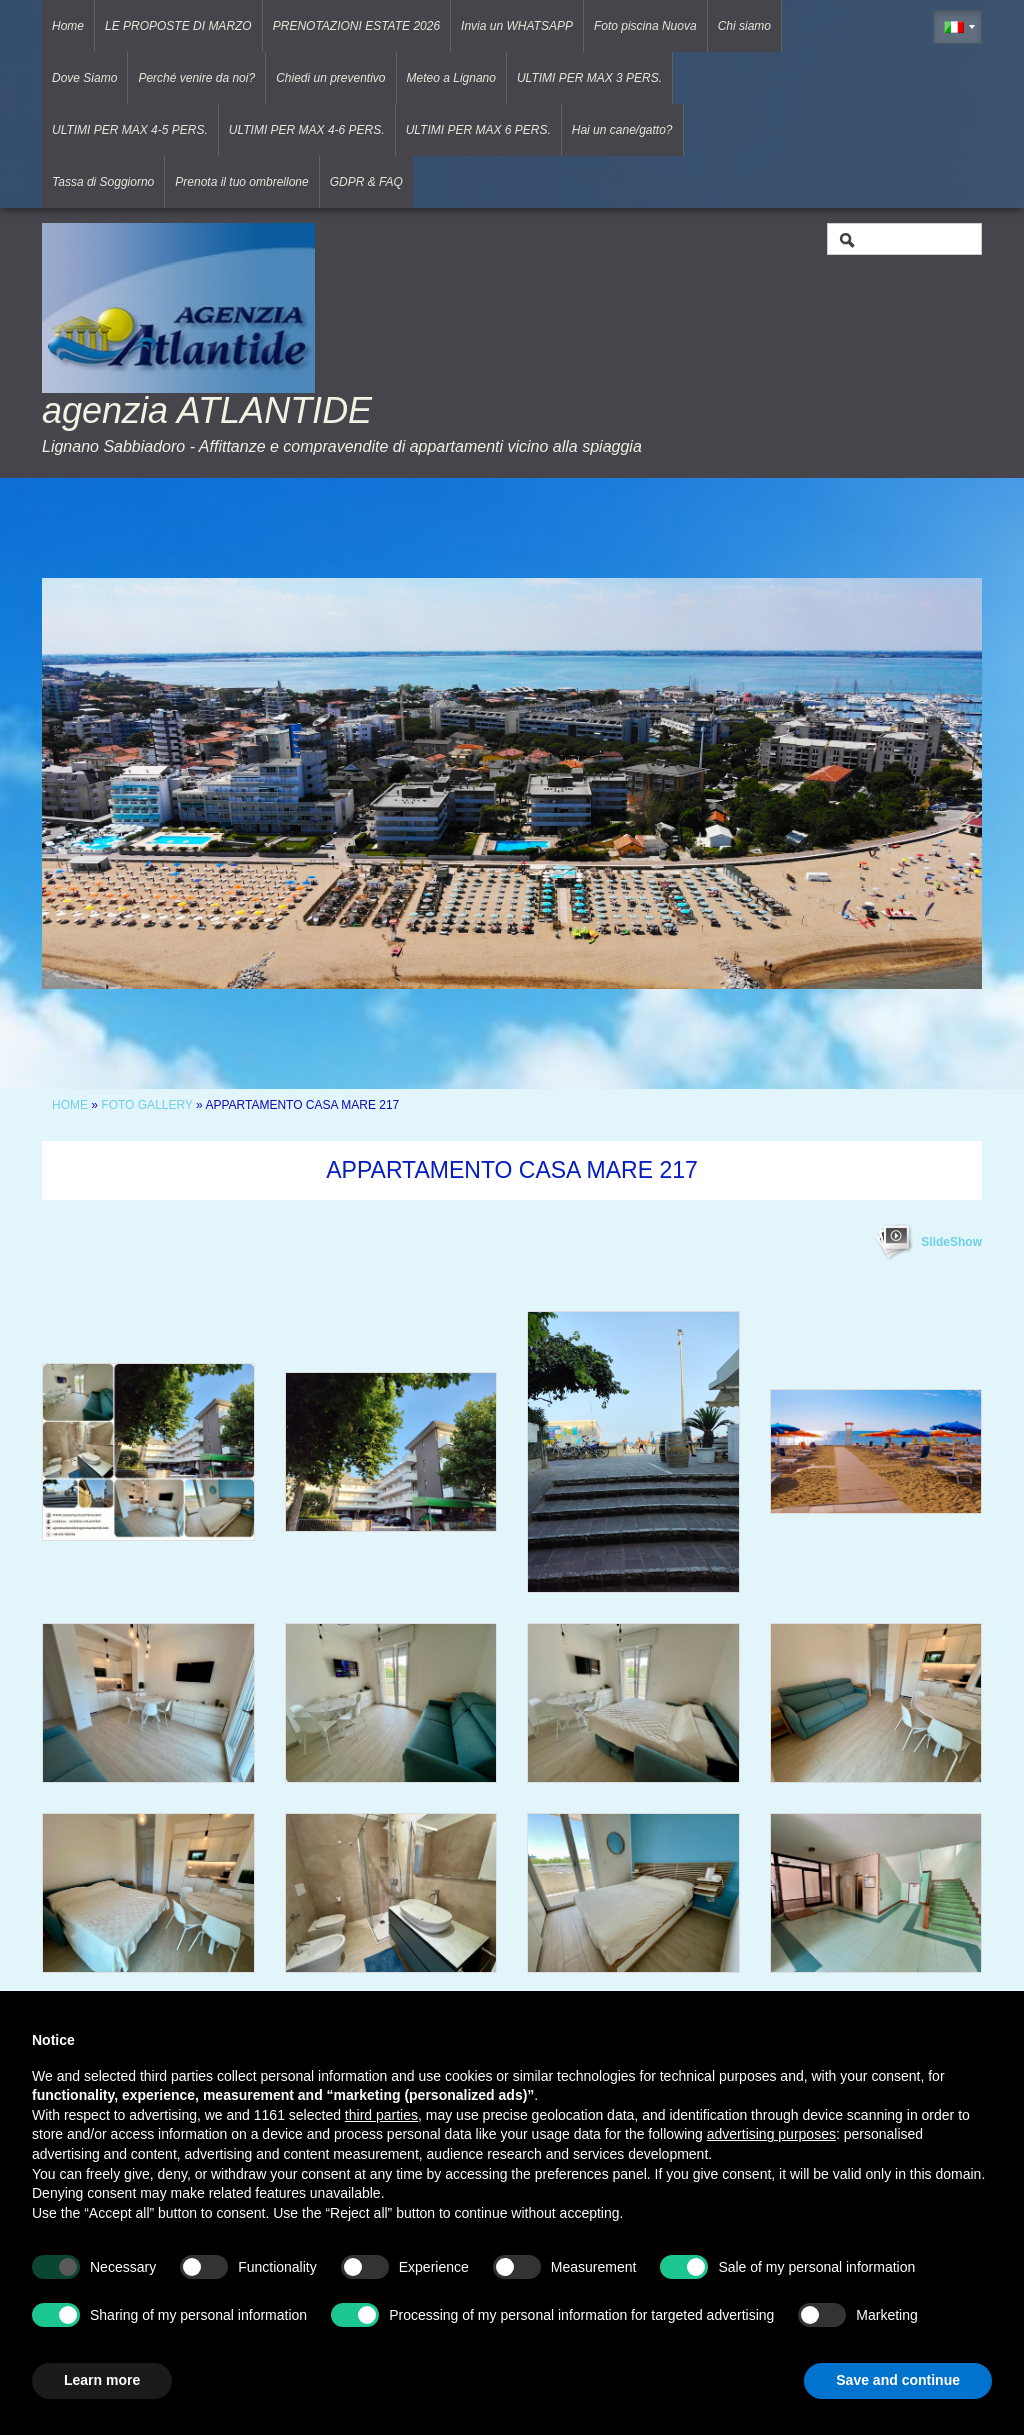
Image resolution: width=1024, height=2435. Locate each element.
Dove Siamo (84, 78)
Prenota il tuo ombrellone (241, 182)
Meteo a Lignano (451, 78)
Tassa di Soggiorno (103, 182)
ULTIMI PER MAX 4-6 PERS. (307, 130)
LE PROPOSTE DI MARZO (178, 26)
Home (68, 26)
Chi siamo (744, 26)
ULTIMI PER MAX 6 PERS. (478, 130)
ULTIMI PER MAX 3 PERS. (589, 78)
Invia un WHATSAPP (517, 26)
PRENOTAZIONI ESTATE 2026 (356, 26)
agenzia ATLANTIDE (207, 410)
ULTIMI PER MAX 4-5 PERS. (130, 130)
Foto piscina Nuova (645, 26)
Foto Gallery (148, 1105)
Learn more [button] (102, 2380)
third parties (381, 2115)
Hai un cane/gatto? (622, 130)
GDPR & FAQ (366, 182)
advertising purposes (771, 2134)
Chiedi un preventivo (330, 78)
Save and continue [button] (898, 2380)
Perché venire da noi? (196, 78)
